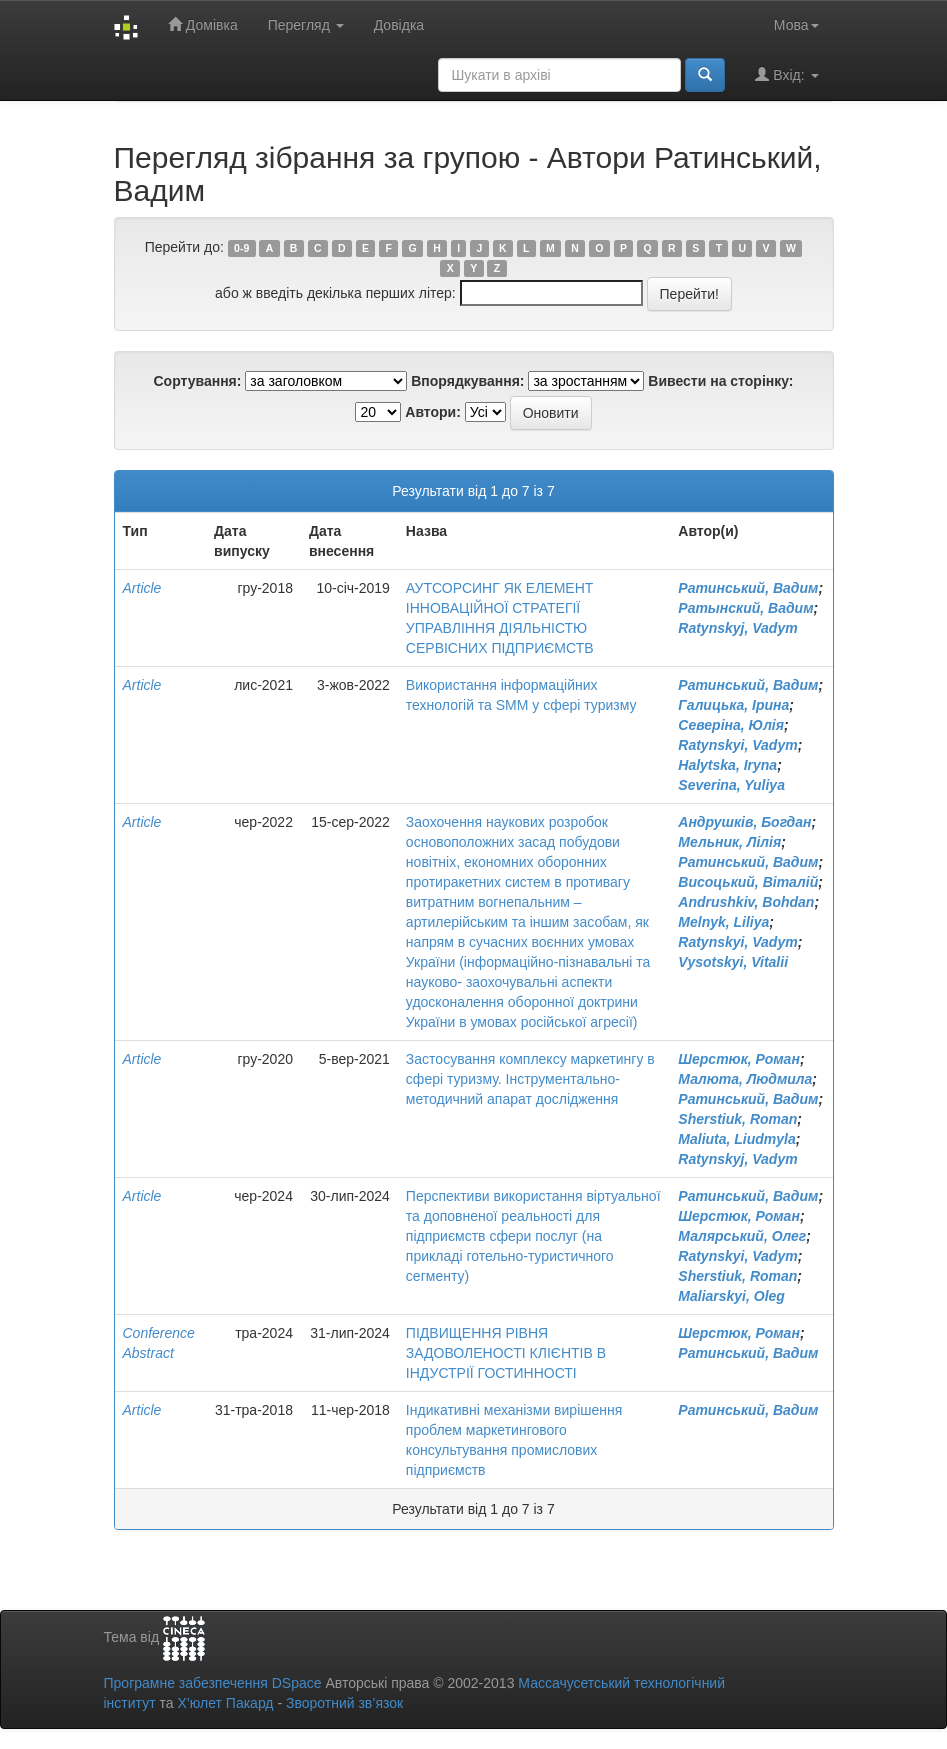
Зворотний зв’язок (344, 1703)
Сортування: (197, 381)
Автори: (433, 412)
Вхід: (786, 74)
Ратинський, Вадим (748, 588)
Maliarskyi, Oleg (731, 1296)
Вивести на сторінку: (720, 381)
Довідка (399, 25)
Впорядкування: (467, 381)
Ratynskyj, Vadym (737, 628)
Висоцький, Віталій (748, 882)
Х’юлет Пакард (225, 1703)
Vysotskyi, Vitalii (733, 962)
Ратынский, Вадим (745, 608)
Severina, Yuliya (731, 785)
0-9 (241, 248)
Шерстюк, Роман (739, 1059)
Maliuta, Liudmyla (736, 1139)
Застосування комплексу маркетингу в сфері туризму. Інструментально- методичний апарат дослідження (530, 1079)
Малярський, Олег (742, 1236)
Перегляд (306, 25)
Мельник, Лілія (729, 842)
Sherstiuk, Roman (737, 1119)
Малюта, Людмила (745, 1079)
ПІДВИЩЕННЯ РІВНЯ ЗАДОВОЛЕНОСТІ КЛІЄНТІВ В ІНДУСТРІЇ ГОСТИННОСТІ (506, 1353)
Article (142, 588)
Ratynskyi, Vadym (737, 745)
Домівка (203, 24)
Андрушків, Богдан (744, 822)
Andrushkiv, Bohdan (746, 902)
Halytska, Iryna (727, 765)
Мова (796, 25)
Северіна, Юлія (731, 725)
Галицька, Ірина (733, 705)
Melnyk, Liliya (723, 922)
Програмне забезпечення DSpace (213, 1683)
